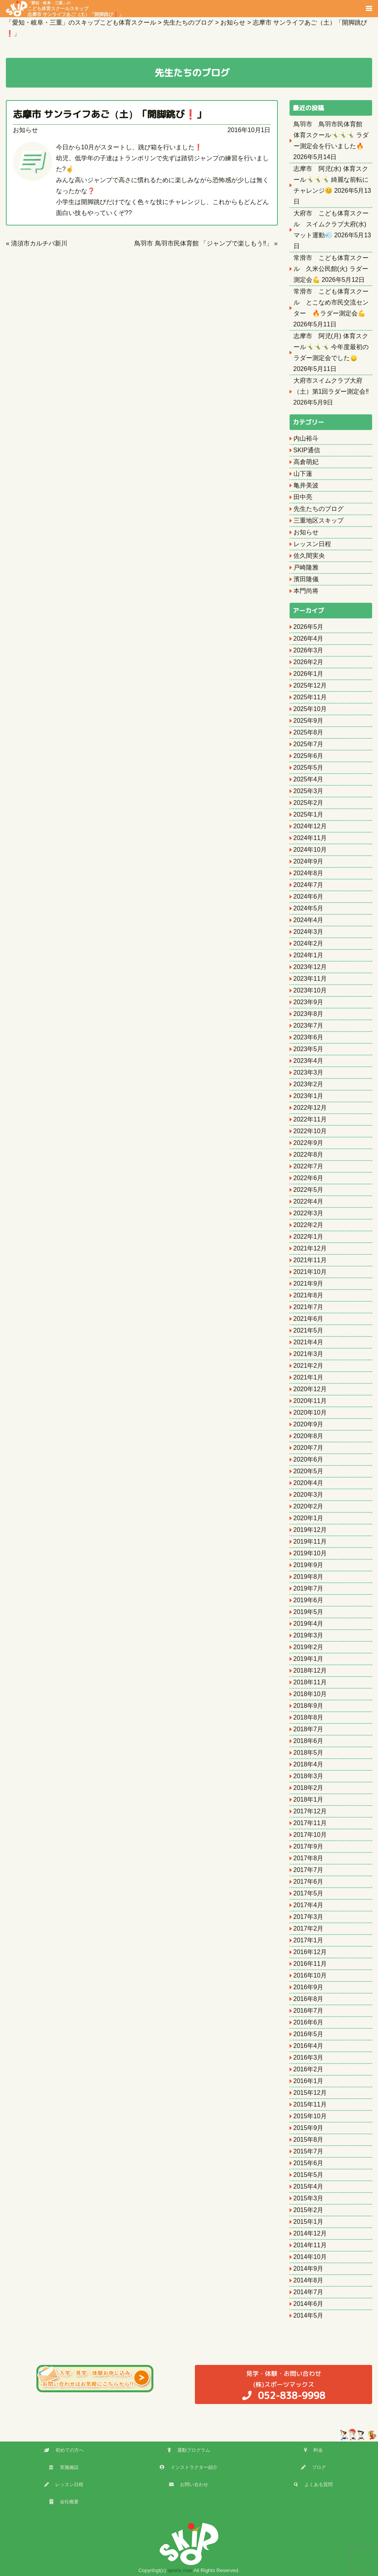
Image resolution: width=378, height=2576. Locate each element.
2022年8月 (308, 1154)
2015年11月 (310, 2104)
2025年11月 (310, 697)
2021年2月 (308, 1365)
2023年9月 (308, 1002)
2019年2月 (308, 1647)
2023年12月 (310, 967)
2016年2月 (308, 2069)
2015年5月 (308, 2174)
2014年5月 (308, 2315)
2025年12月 (310, 685)
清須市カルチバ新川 (39, 243)
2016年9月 (308, 1987)
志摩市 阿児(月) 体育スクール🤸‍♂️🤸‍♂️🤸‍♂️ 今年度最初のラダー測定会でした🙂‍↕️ (331, 347)
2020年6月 (308, 1459)
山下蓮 (302, 473)
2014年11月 (310, 2245)
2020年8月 (308, 1436)
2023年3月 (308, 1072)
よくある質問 (313, 2484)
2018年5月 (308, 1752)
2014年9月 (308, 2268)
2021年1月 (308, 1377)
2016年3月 (308, 2057)
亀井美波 (306, 485)
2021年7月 (308, 1307)
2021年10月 (310, 1271)
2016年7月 (308, 2010)
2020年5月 (308, 1471)
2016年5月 (308, 2034)
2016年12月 (310, 1952)
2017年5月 (308, 1893)
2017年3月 (308, 1916)
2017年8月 (308, 1858)
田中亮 (302, 497)
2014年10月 (310, 2257)
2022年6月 (308, 1178)
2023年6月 (308, 1037)
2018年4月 (308, 1764)
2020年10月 (310, 1412)
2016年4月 (308, 2045)
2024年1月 (308, 955)
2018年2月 (308, 1787)
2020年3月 (308, 1494)
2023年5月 (308, 1049)
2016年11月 (310, 1963)
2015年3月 (308, 2198)
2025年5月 (308, 767)
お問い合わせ (188, 2484)
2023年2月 (308, 1084)
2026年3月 (308, 650)
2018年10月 (310, 1694)
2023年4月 (308, 1060)
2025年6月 (308, 755)
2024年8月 (308, 873)
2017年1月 (308, 1940)
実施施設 (64, 2467)
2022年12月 (310, 1107)
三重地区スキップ (318, 520)
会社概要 (64, 2501)
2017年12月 (310, 1811)
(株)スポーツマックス (283, 2385)
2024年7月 (308, 884)
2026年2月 (308, 662)
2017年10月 (310, 1834)
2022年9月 (308, 1142)
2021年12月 (310, 1248)
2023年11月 (310, 978)
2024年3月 (308, 931)
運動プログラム (188, 2450)
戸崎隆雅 (306, 567)
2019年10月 (310, 1553)
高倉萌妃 (306, 462)
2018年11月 (310, 1682)
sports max (180, 2570)
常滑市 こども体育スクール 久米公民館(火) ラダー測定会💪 (331, 268)
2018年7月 (308, 1729)
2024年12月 (310, 826)
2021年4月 (308, 1342)
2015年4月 (308, 2186)
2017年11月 (310, 1823)
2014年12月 (310, 2233)
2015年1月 (308, 2221)
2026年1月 (308, 673)
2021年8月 (308, 1295)
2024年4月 (308, 920)
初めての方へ (64, 2450)
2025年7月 (308, 744)
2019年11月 (310, 1541)
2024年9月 (308, 861)
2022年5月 (308, 1189)
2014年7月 (308, 2292)
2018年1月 (308, 1799)
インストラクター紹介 (189, 2467)
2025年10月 (310, 709)
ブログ (313, 2467)
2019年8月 (308, 1576)
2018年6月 (308, 1741)
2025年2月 (308, 802)
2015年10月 (310, 2116)
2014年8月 (308, 2280)
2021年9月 (308, 1283)
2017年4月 (308, 1905)
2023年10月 (310, 990)
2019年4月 (308, 1623)
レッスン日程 (312, 544)
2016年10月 (310, 1975)
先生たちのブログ (318, 508)
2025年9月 (308, 720)
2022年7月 (308, 1166)
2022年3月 (308, 1213)
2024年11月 (310, 838)
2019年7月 (308, 1588)
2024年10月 (310, 849)
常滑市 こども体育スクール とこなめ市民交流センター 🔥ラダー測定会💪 (331, 302)
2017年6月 (308, 1881)
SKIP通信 (306, 450)
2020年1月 (308, 1518)
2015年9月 (308, 2128)
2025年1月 (308, 814)
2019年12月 (310, 1529)
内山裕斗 (306, 438)
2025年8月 (308, 732)
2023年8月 (308, 1013)
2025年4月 (308, 779)
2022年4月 (308, 1201)
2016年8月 (308, 1999)
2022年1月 (308, 1236)
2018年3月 (308, 1776)
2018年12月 (310, 1670)
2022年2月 (308, 1225)
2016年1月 (308, 2081)
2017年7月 (308, 1870)
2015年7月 (308, 2151)
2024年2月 (308, 943)
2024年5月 (308, 908)
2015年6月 (308, 2163)
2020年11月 (310, 1400)
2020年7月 (308, 1447)
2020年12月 (310, 1389)
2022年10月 (310, 1131)
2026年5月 (308, 626)
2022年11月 (310, 1119)
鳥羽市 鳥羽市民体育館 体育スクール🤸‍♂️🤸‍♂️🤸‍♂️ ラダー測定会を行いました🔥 (331, 135)
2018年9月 (308, 1705)
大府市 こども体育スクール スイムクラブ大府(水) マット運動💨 (331, 224)
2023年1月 (308, 1096)
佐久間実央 (309, 555)
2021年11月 (310, 1260)
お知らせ (25, 130)
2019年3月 (308, 1635)
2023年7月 (308, 1025)
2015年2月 (308, 2210)
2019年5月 (308, 1612)
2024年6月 (308, 896)
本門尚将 (306, 591)
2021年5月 (308, 1330)
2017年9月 (308, 1846)
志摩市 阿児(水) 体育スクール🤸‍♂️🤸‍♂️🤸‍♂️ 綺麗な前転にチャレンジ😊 (331, 179)
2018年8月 (308, 1717)
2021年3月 (308, 1354)
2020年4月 (308, 1483)
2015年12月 (310, 2092)
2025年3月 (308, 791)
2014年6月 (308, 2303)
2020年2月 (308, 1506)
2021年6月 (308, 1318)
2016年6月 (308, 2022)
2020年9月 (308, 1424)
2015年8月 (308, 2139)
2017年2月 (308, 1928)
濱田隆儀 (306, 579)
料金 (313, 2450)
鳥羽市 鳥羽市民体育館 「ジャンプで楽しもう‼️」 (203, 243)
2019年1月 (308, 1658)
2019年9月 (308, 1565)
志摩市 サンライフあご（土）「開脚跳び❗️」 (109, 114)
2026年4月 (308, 638)
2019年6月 (308, 1600)
